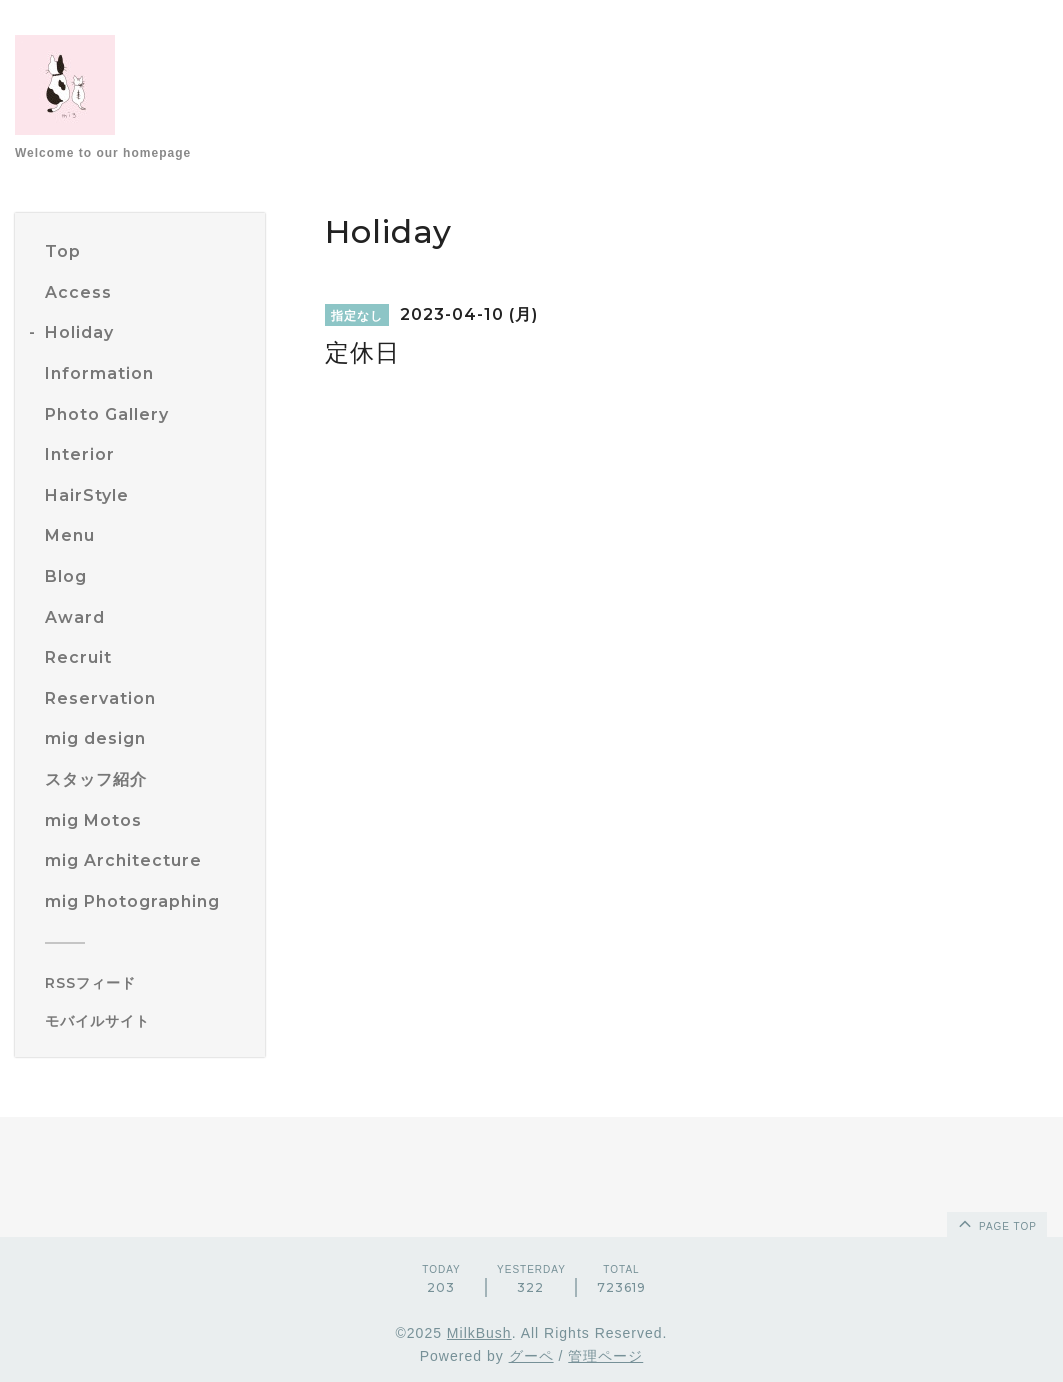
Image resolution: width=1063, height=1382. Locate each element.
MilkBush (479, 1333)
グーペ (531, 1356)
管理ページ (605, 1356)
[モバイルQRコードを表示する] (147, 1021)
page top (996, 1223)
